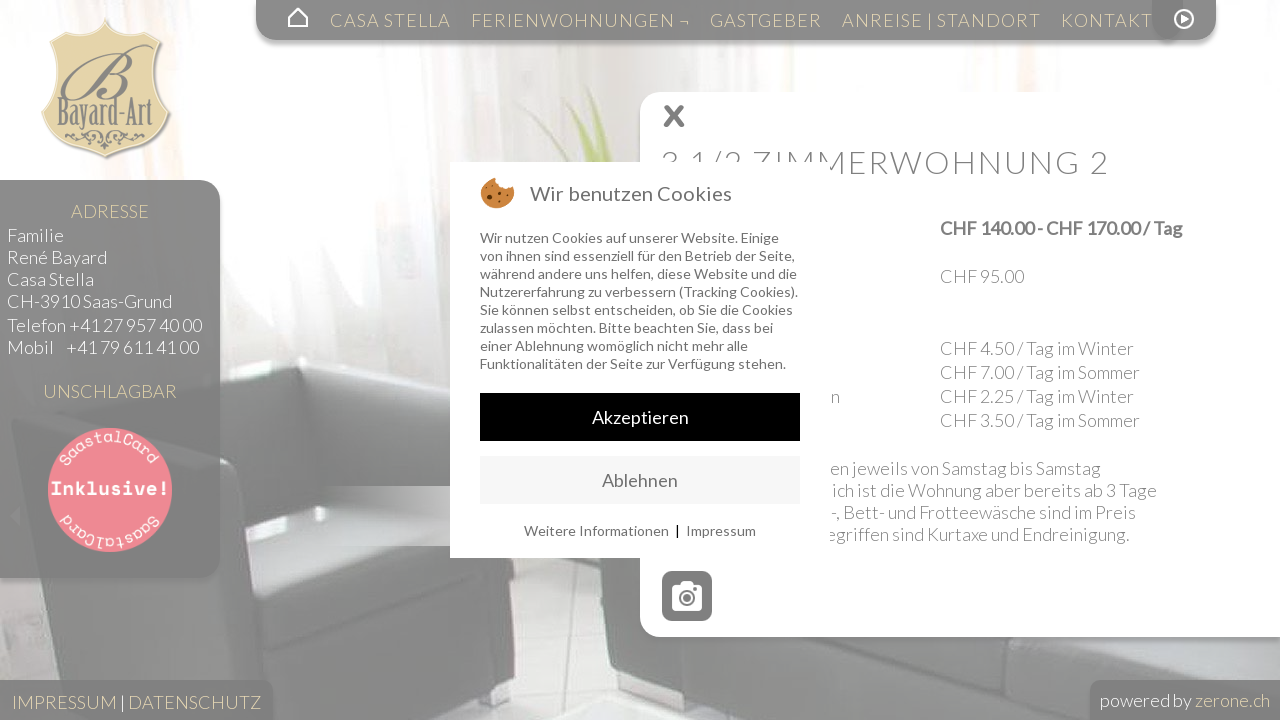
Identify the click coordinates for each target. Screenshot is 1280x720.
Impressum (721, 530)
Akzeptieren (640, 417)
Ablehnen (640, 480)
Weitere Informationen (596, 530)
